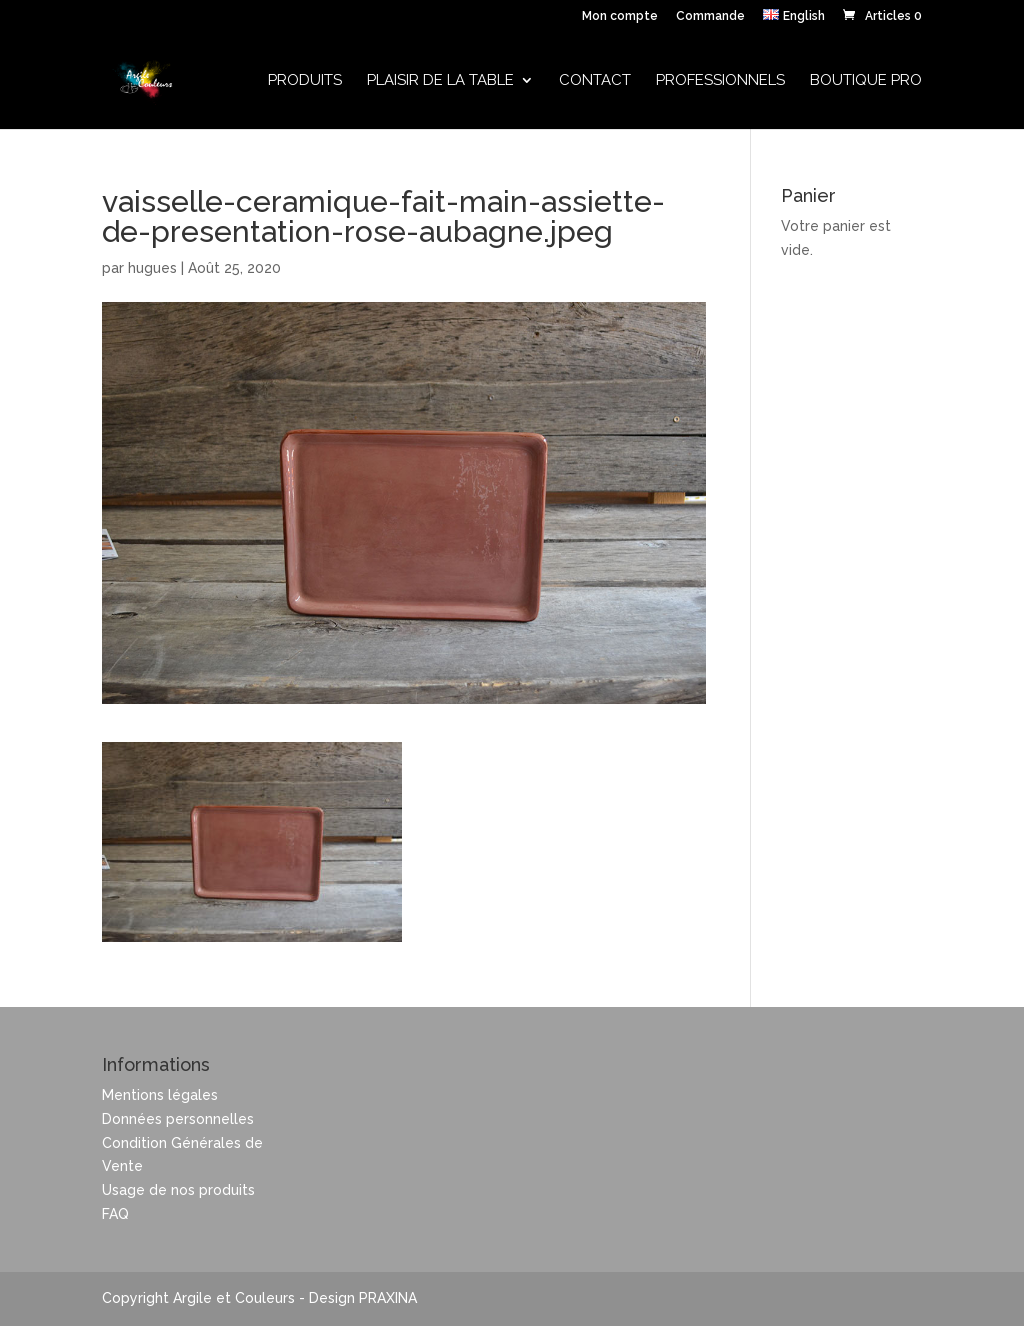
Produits (305, 81)
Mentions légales (160, 1095)
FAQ (115, 1214)
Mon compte (620, 16)
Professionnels (720, 81)
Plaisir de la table (440, 81)
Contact (595, 81)
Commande (710, 16)
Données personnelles (178, 1119)
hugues (152, 268)
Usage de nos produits (178, 1190)
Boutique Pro (866, 81)
